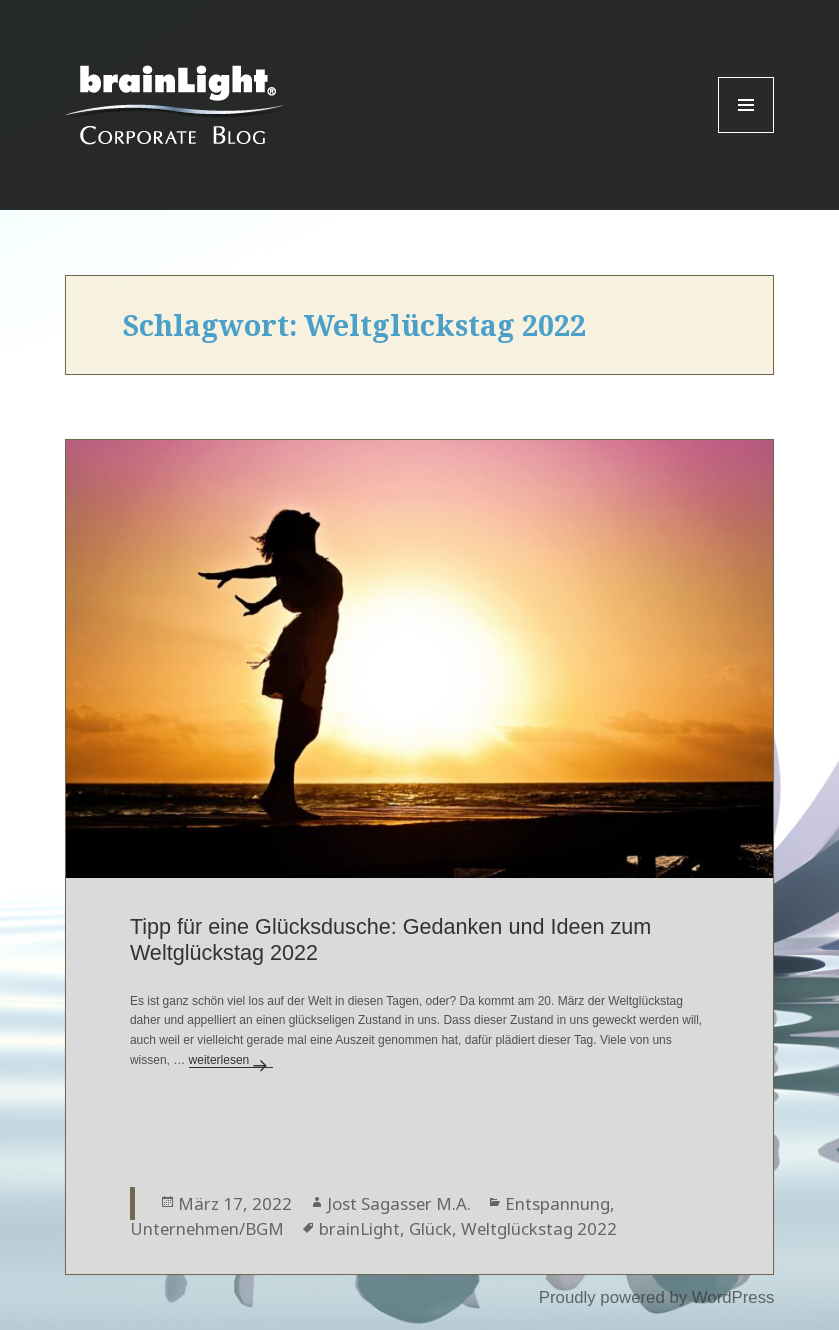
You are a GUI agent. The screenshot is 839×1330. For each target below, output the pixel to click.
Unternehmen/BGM (207, 1228)
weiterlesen (231, 1060)
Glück (430, 1228)
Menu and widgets (746, 132)
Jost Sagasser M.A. (399, 1203)
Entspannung (557, 1203)
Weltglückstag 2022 (539, 1228)
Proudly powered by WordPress (657, 1297)
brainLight (359, 1228)
